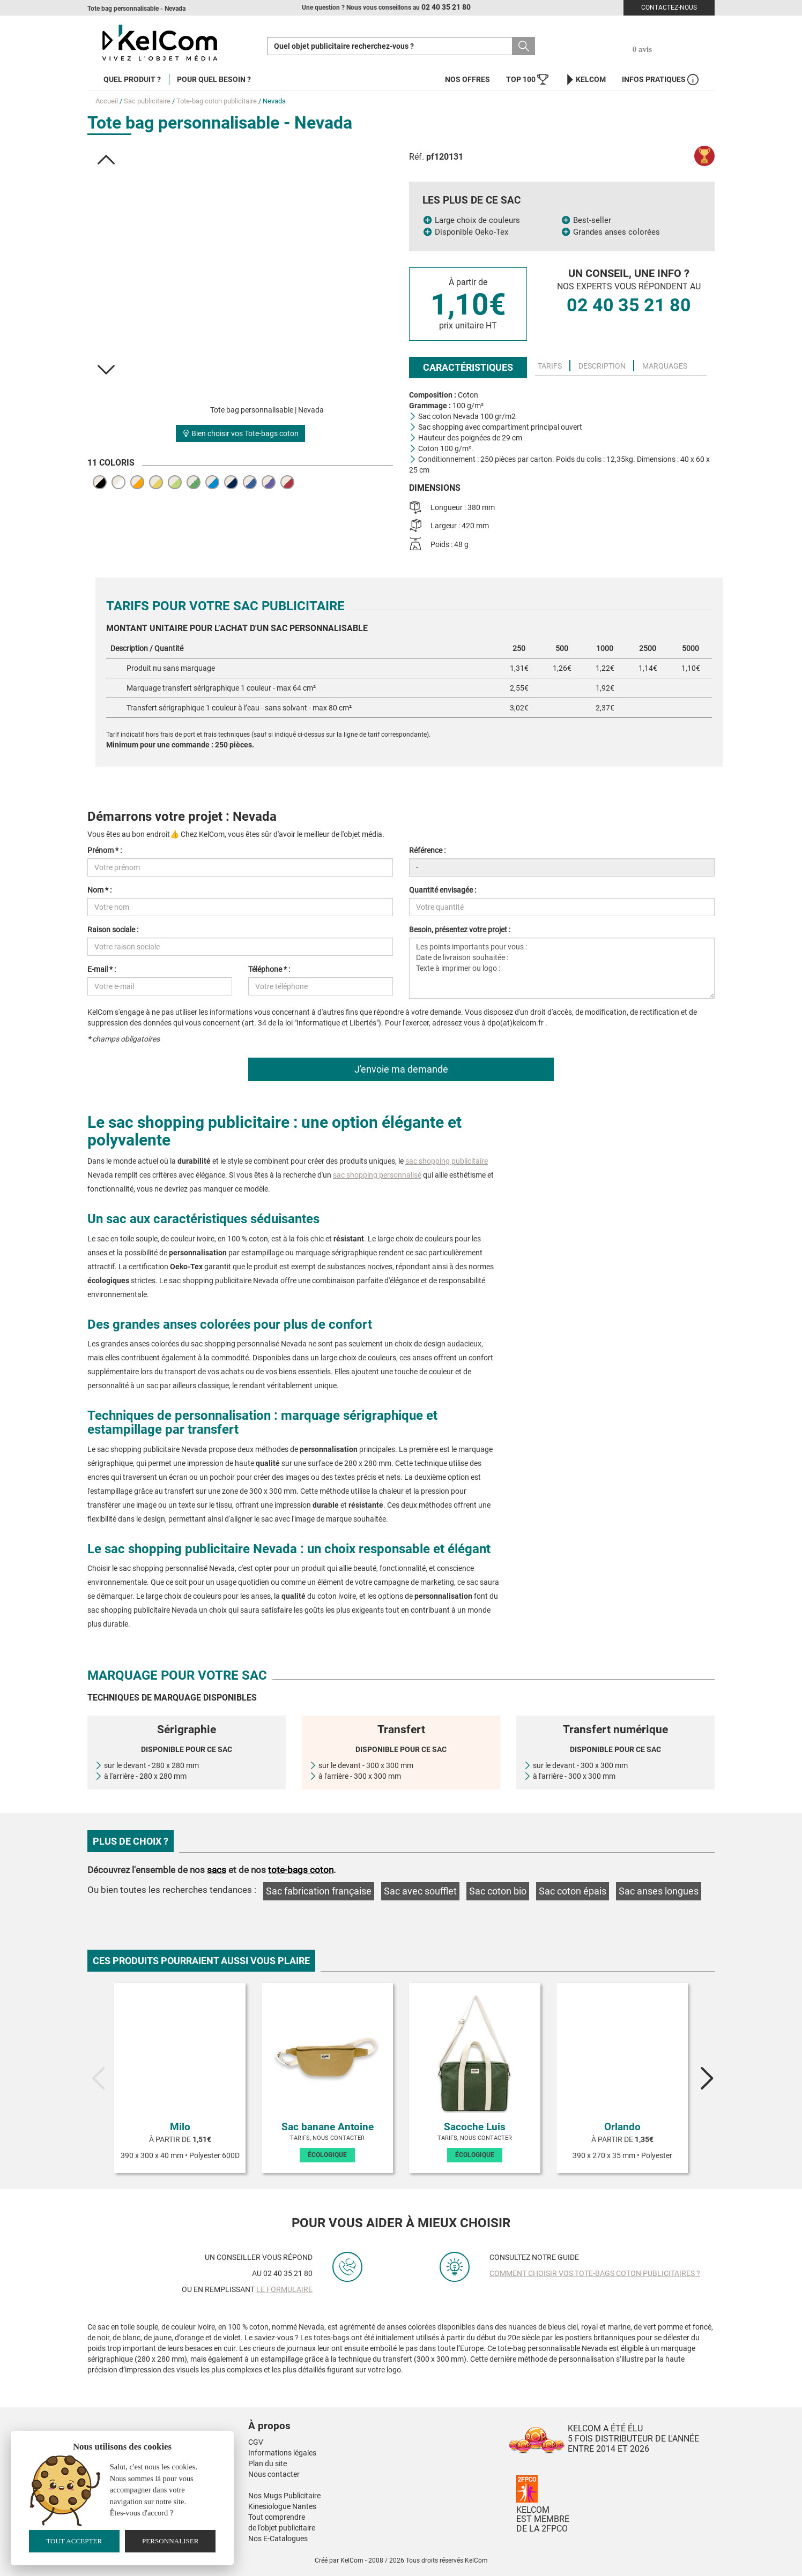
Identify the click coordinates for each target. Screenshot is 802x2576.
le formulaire (284, 2289)
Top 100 (527, 79)
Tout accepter (74, 2541)
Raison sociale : (112, 929)
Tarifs (550, 366)
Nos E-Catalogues (278, 2538)
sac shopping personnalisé (377, 1175)
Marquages (664, 366)
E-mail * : (101, 969)
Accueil (106, 101)
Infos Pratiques (660, 79)
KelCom (585, 79)
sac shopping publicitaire (446, 1161)
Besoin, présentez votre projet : (459, 929)
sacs (216, 1869)
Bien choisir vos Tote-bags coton (240, 433)
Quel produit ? (132, 79)
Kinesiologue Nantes (282, 2506)
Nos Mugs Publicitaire (284, 2495)
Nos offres (467, 79)
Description (602, 366)
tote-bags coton (300, 1869)
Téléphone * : (269, 969)
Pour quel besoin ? (214, 79)
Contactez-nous (669, 7)
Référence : (427, 850)
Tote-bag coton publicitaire (216, 101)
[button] (106, 159)
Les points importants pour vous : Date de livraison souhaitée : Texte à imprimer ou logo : (562, 968)
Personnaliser (170, 2541)
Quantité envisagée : (442, 890)
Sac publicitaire (147, 101)
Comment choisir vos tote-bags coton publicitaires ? (594, 2273)
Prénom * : (104, 850)
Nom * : (99, 890)
